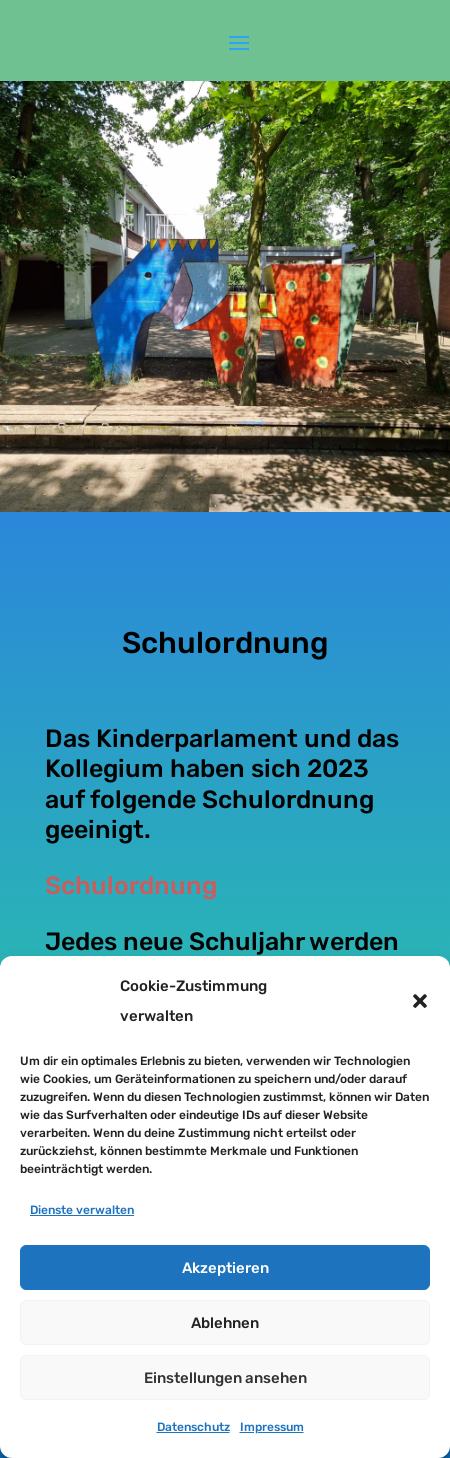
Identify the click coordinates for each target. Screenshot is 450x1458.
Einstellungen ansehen (225, 1378)
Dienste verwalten (82, 1210)
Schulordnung (131, 885)
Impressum (272, 1427)
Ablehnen (225, 1323)
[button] (420, 1001)
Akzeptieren (225, 1268)
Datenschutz (193, 1427)
